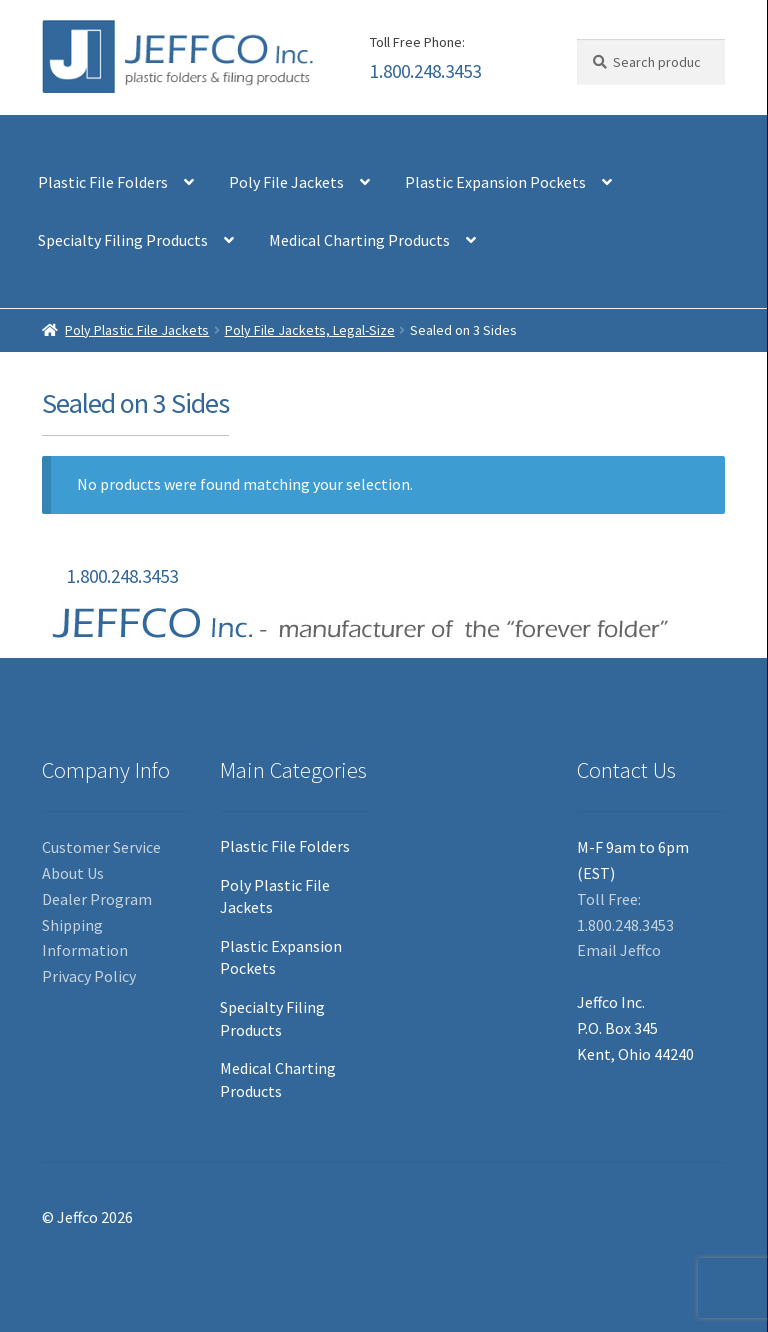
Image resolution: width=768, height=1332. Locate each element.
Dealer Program (97, 899)
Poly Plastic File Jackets (137, 330)
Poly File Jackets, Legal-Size (310, 330)
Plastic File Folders (103, 182)
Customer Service (101, 847)
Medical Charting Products (359, 240)
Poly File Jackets (286, 182)
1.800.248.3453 (425, 71)
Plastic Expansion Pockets (495, 182)
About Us (73, 873)
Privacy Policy (89, 976)
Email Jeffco (619, 950)
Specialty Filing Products (123, 240)
